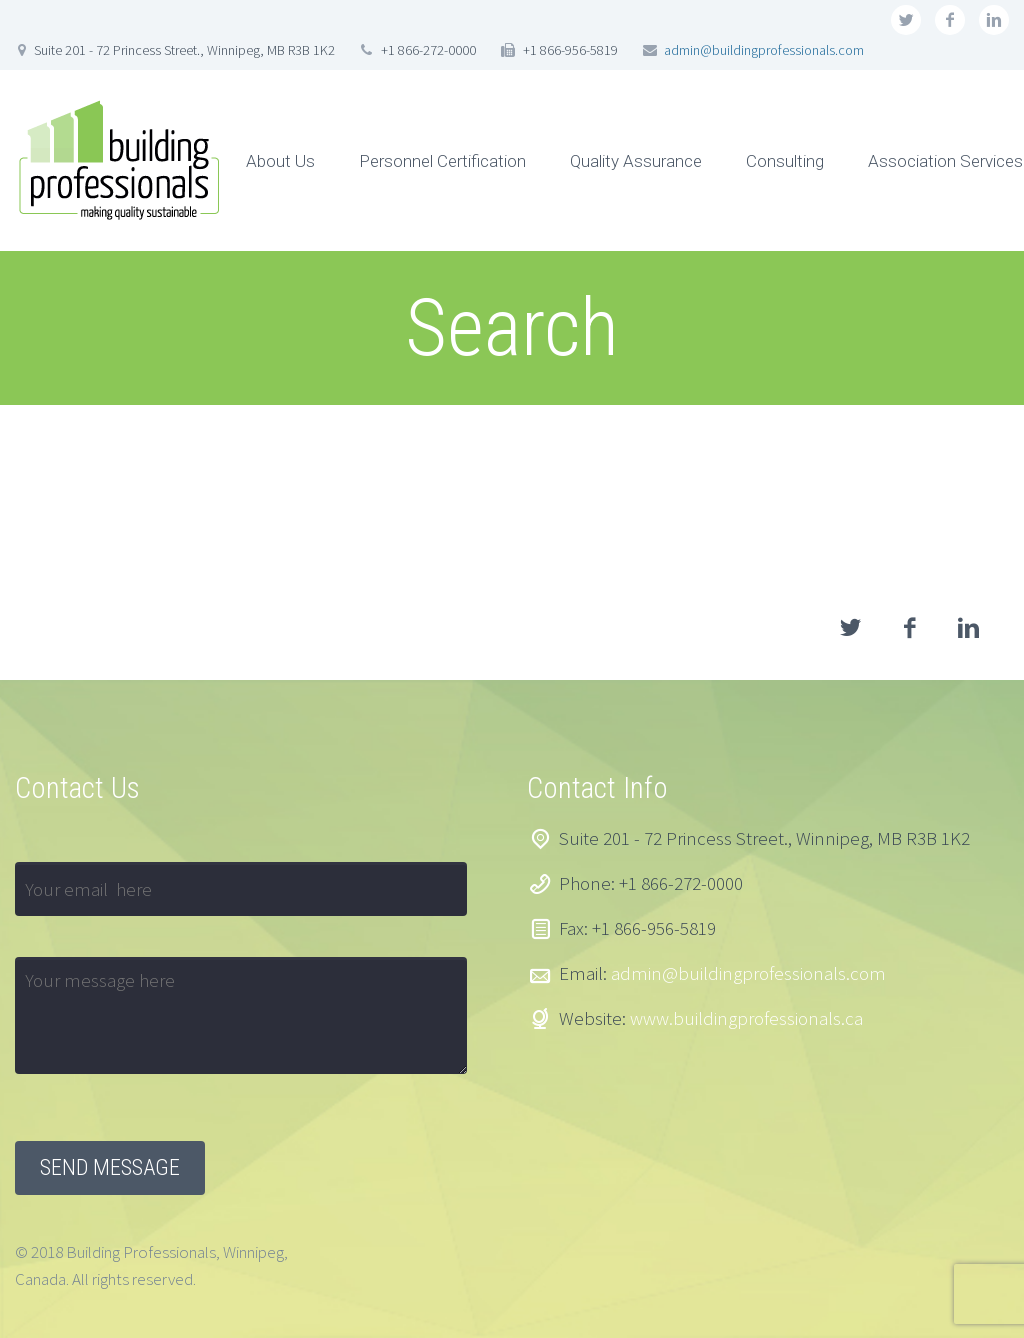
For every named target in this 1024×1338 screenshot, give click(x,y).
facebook (950, 20)
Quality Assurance (636, 161)
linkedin (994, 20)
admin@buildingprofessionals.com (764, 50)
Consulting (785, 161)
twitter (906, 20)
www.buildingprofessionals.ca (746, 1018)
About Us (280, 161)
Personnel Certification (442, 161)
